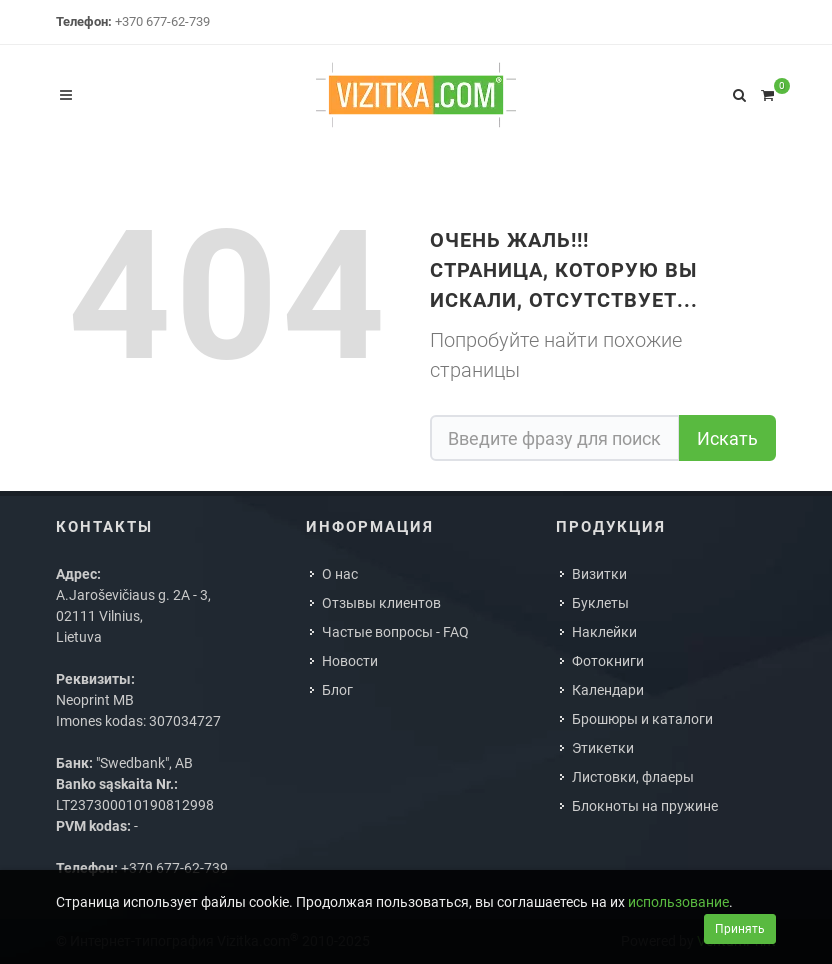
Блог (337, 690)
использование (678, 902)
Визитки (599, 574)
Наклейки (604, 632)
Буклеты (600, 603)
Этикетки (603, 748)
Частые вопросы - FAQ (395, 632)
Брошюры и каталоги (642, 719)
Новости (350, 661)
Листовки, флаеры (633, 777)
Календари (608, 690)
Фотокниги (608, 661)
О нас (340, 574)
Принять (740, 929)
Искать (727, 438)
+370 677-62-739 (162, 21)
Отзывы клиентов (381, 603)
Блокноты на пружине (645, 806)
